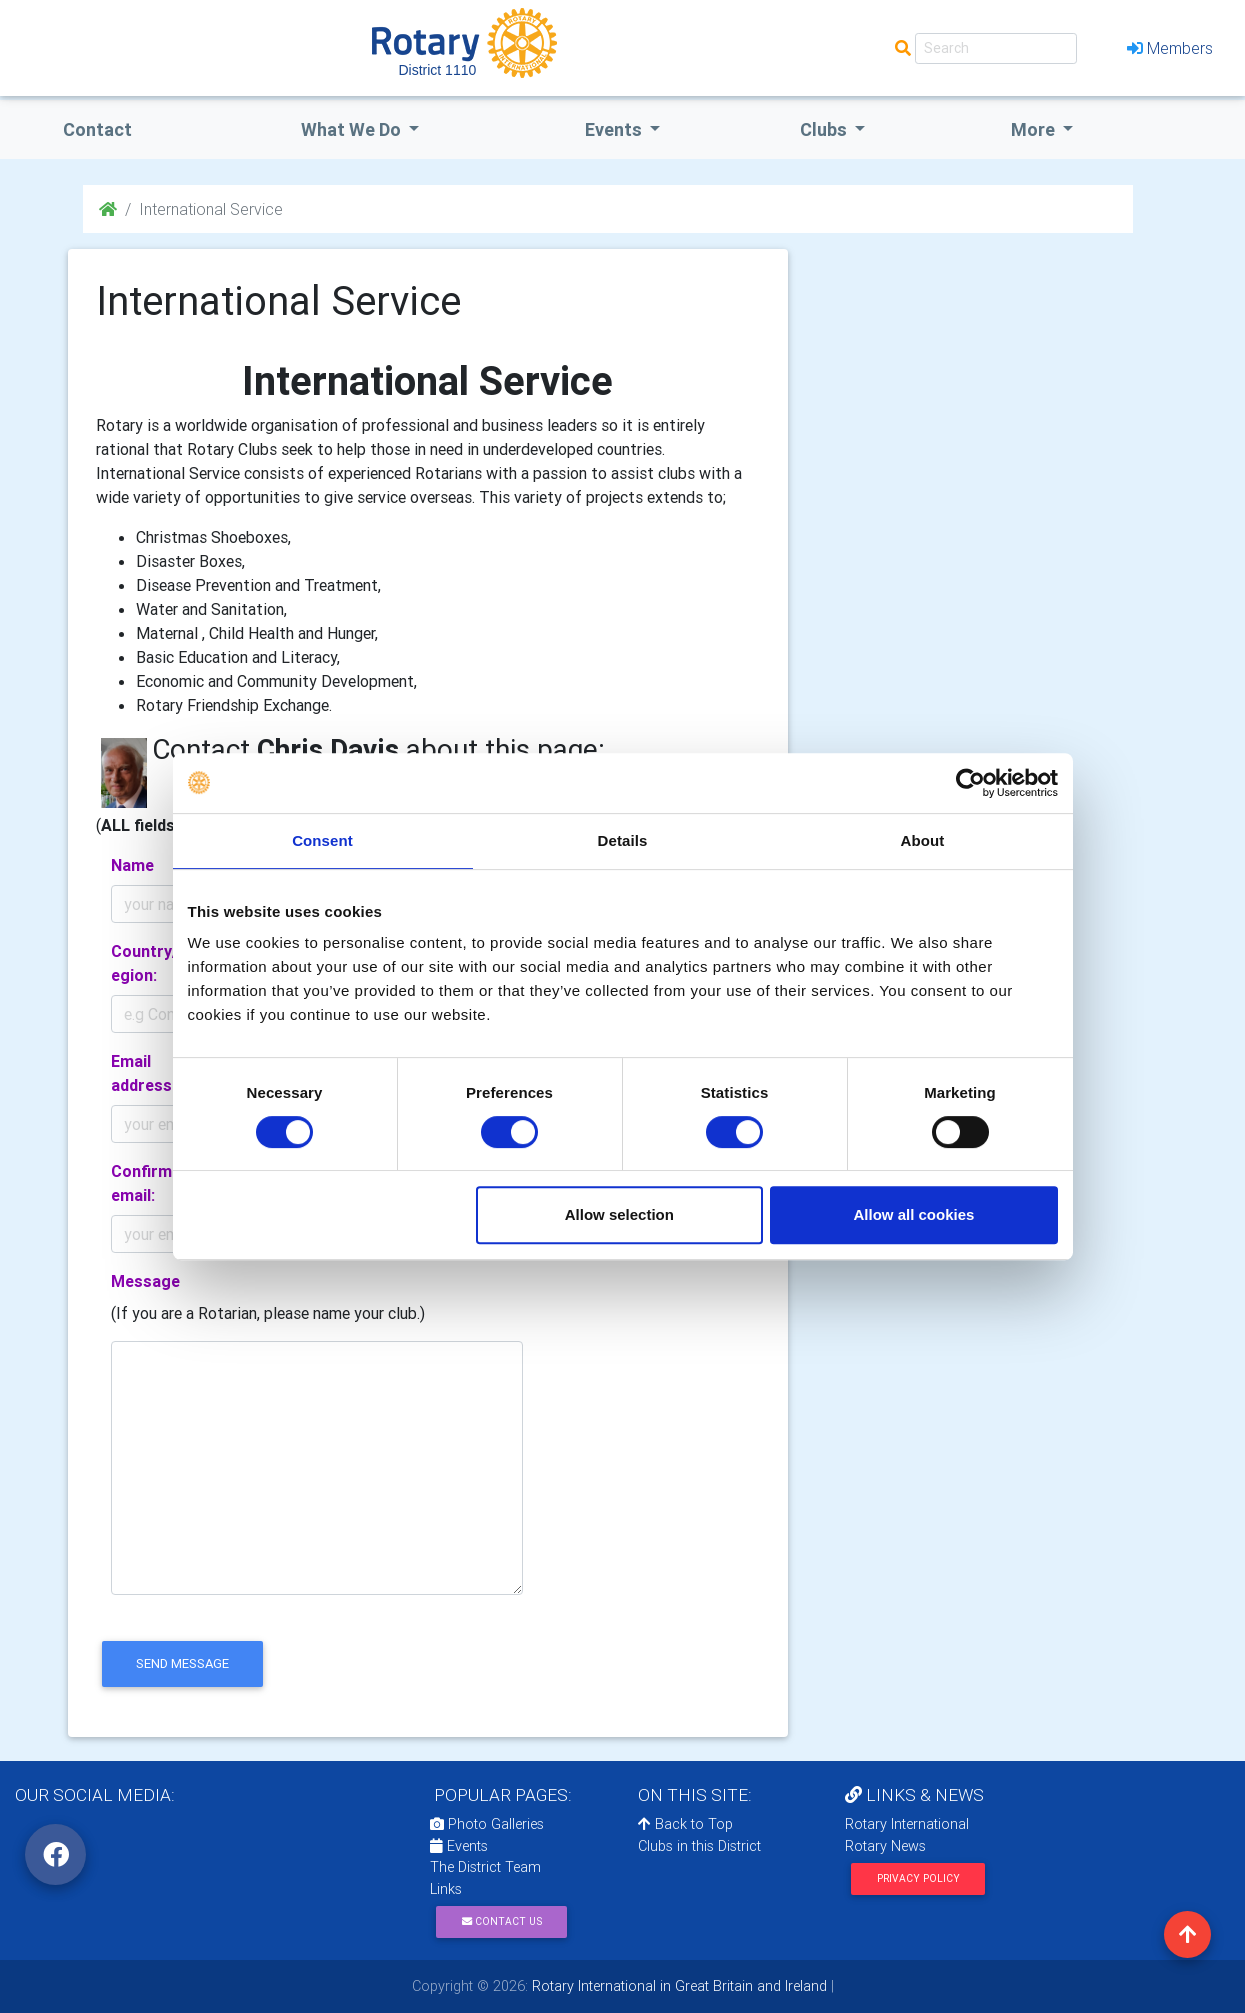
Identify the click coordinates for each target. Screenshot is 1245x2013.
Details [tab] (623, 840)
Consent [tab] (322, 840)
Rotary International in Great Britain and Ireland (677, 1986)
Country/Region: (149, 963)
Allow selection (619, 1214)
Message (145, 1281)
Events (459, 1846)
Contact (97, 129)
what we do (353, 129)
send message (182, 1663)
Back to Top (685, 1824)
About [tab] (923, 840)
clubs (825, 129)
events (615, 129)
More (1035, 129)
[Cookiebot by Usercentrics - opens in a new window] (970, 783)
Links (446, 1889)
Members (1170, 48)
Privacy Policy (918, 1878)
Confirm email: (141, 1183)
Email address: (143, 1073)
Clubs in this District (699, 1846)
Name (132, 865)
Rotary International (907, 1824)
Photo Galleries (487, 1824)
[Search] (996, 48)
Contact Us (502, 1921)
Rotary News (885, 1846)
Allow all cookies (914, 1214)
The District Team (485, 1867)
